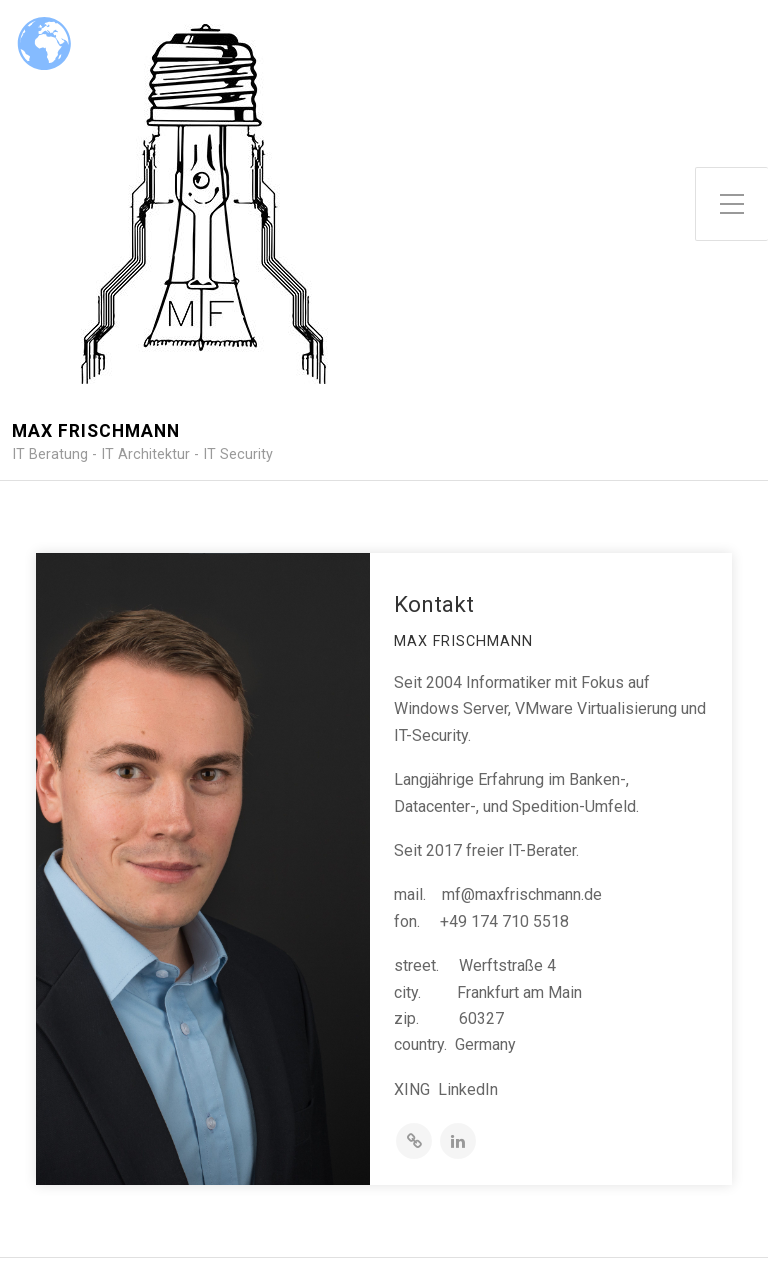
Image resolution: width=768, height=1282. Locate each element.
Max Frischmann (96, 431)
